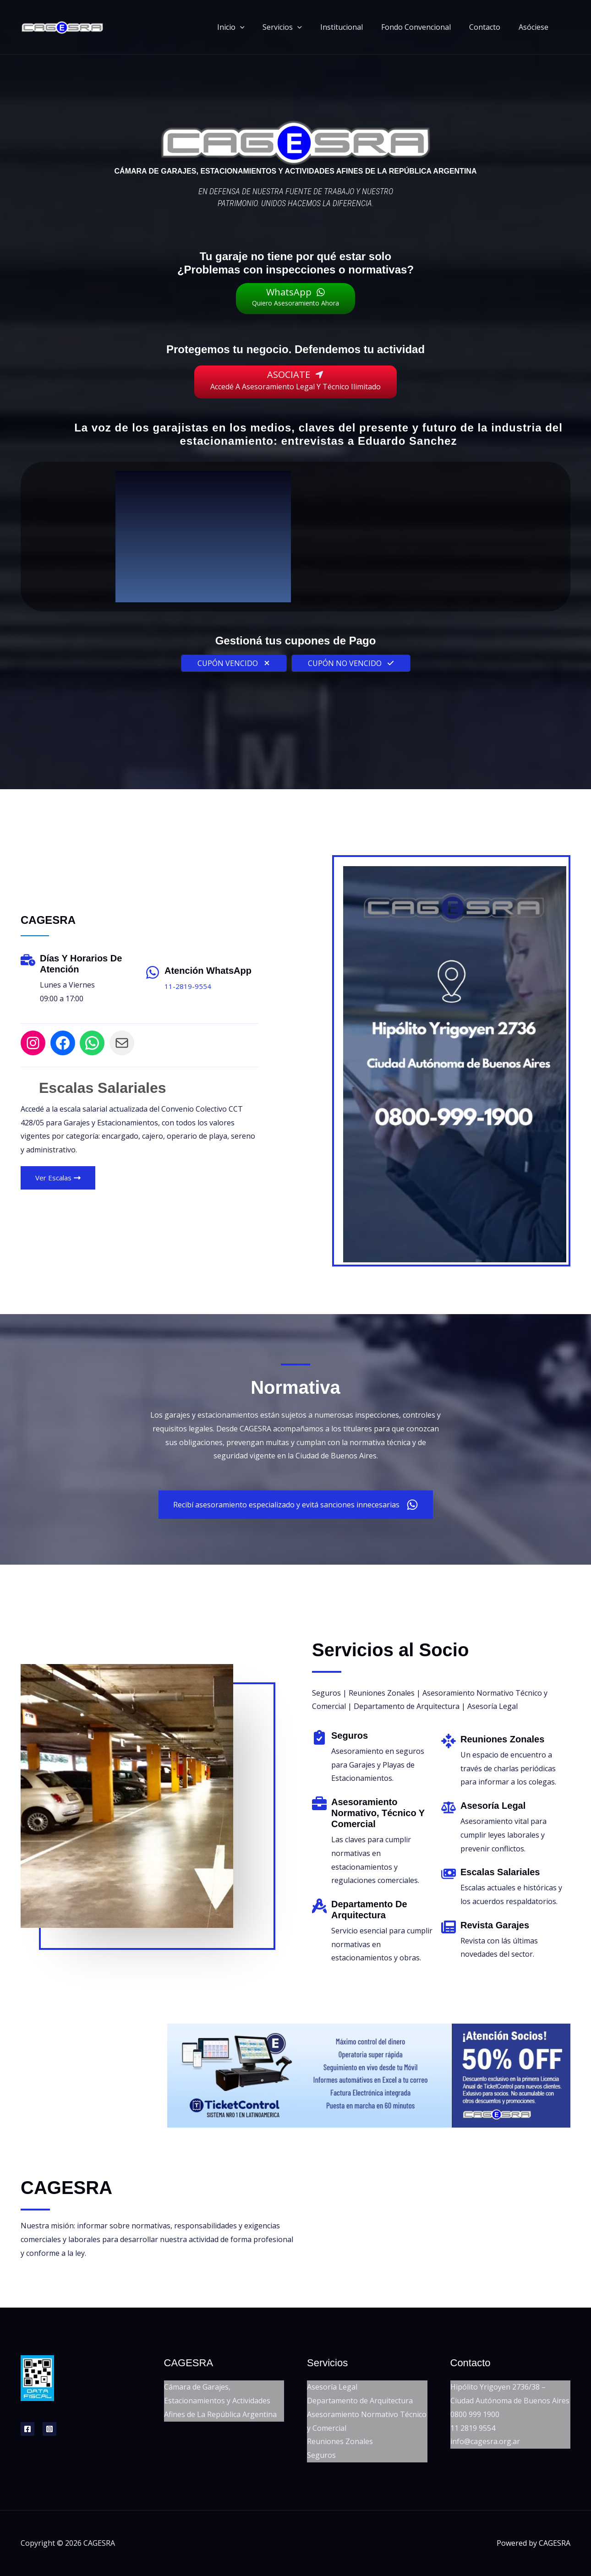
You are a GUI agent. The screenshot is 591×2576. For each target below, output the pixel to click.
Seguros (321, 2455)
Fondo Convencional (425, 27)
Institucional (354, 27)
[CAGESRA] (62, 26)
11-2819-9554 (187, 986)
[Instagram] (49, 2428)
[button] (260, 27)
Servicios (298, 27)
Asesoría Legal (332, 2387)
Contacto (490, 27)
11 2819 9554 (472, 2428)
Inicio (251, 27)
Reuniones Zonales (340, 2441)
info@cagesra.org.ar (485, 2441)
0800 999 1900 (474, 2414)
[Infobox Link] (376, 1763)
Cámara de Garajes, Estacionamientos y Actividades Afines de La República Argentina (220, 2400)
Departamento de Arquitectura (360, 2400)
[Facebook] (27, 2428)
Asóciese (535, 27)
